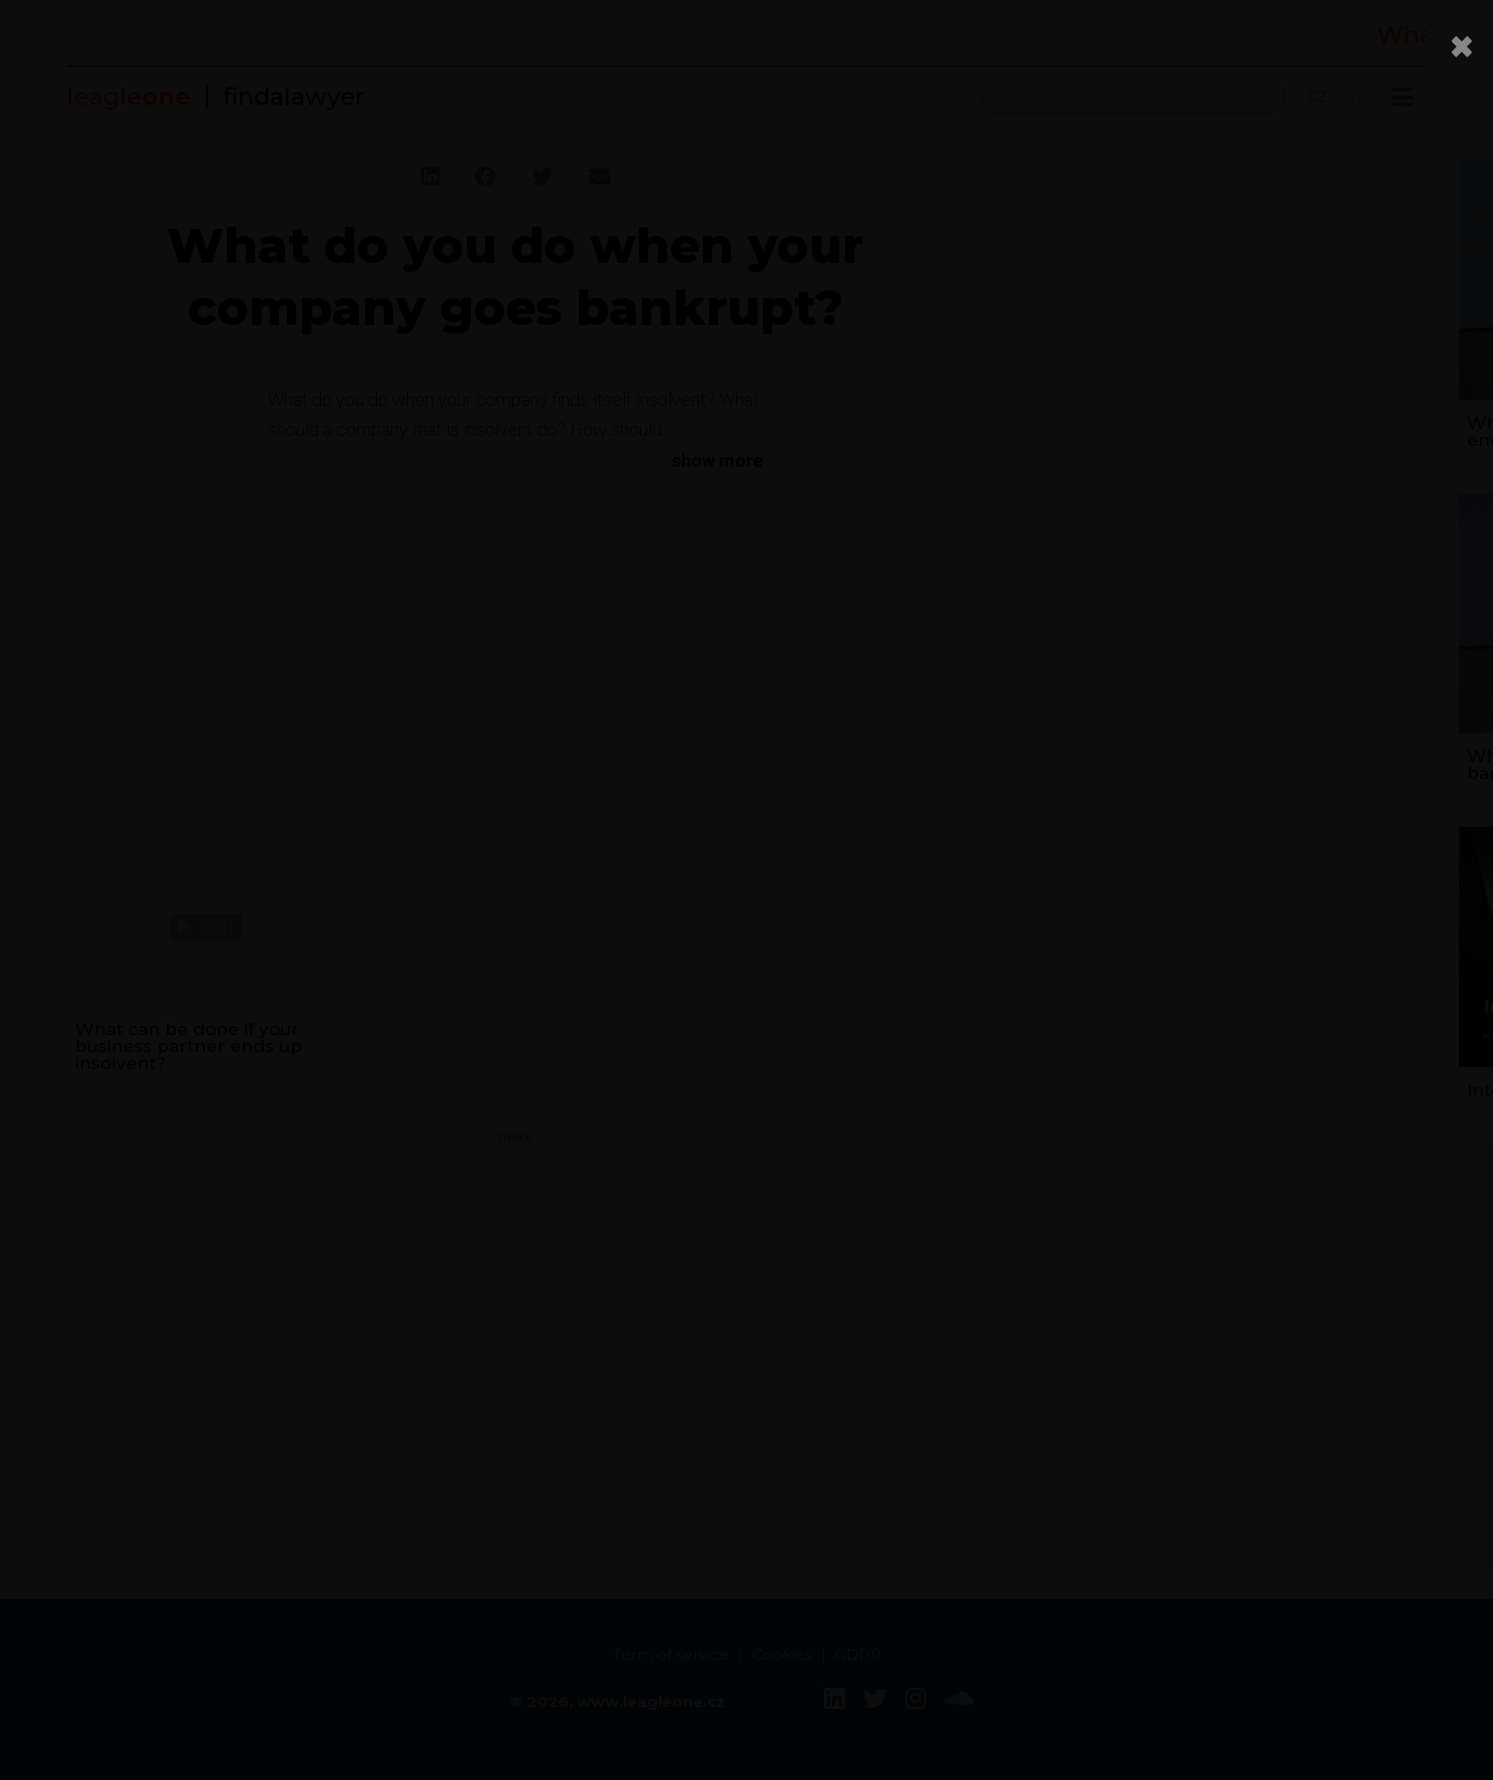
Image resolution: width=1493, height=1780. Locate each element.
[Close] (1461, 45)
